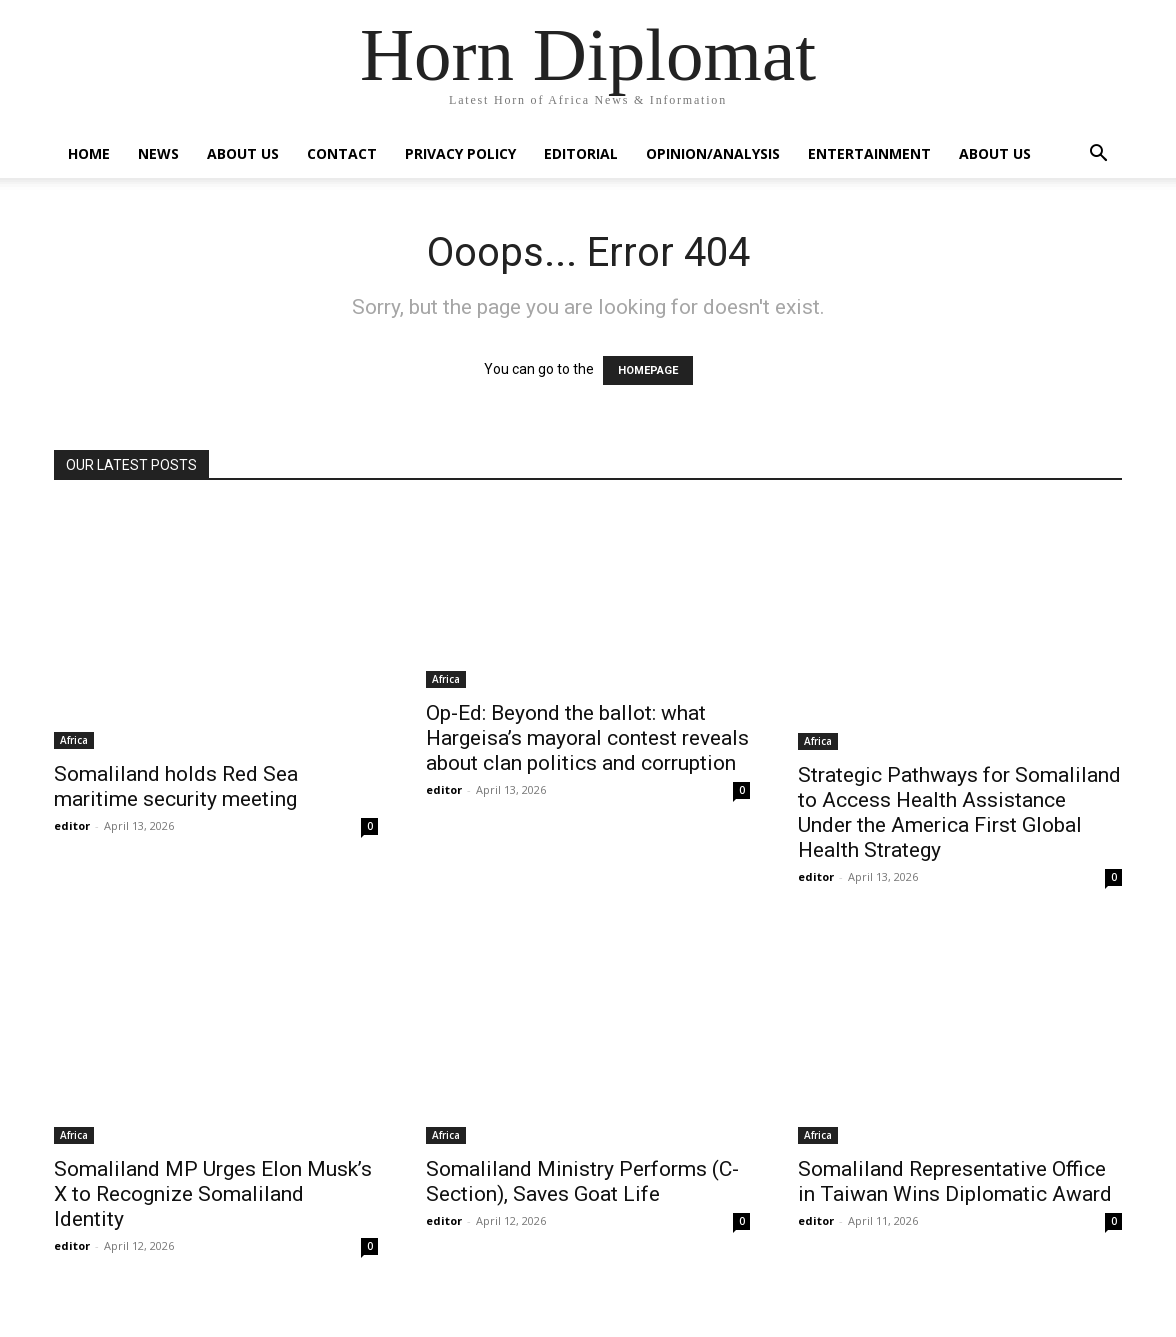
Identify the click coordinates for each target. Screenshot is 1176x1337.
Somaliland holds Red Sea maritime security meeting (176, 786)
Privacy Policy (460, 153)
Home (89, 153)
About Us (243, 153)
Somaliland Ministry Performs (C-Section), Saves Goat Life (582, 1181)
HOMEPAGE (648, 370)
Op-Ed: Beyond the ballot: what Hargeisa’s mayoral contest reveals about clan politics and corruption (587, 738)
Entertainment (869, 153)
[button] (1098, 155)
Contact (342, 153)
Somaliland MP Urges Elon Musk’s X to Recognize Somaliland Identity (213, 1194)
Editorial (581, 153)
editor (72, 825)
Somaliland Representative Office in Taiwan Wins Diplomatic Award (955, 1181)
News (158, 153)
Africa (74, 740)
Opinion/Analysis (713, 153)
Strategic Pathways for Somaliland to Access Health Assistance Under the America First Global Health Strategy (959, 812)
